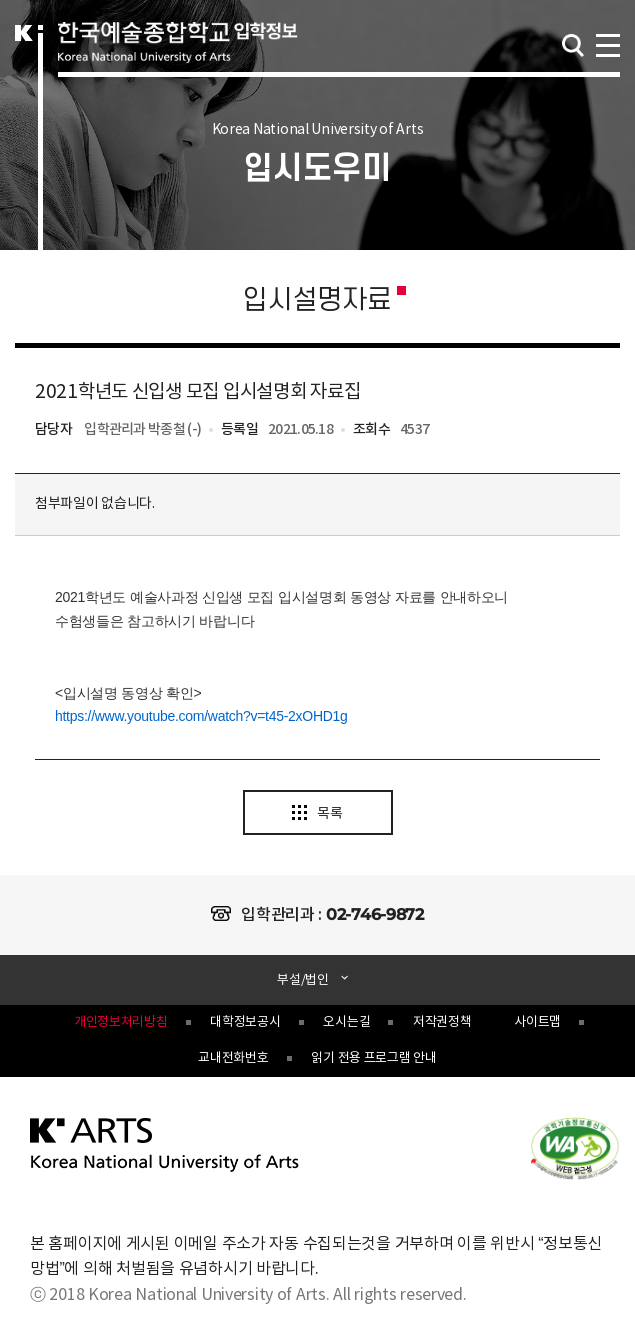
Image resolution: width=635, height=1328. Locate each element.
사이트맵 (537, 1022)
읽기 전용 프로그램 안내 (373, 1058)
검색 (573, 46)
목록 (317, 814)
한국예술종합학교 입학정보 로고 (178, 62)
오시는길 (346, 1022)
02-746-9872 (375, 914)
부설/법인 (304, 980)
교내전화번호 (233, 1058)
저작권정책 (442, 1022)
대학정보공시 (245, 1022)
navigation (607, 43)
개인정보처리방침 (121, 1022)
